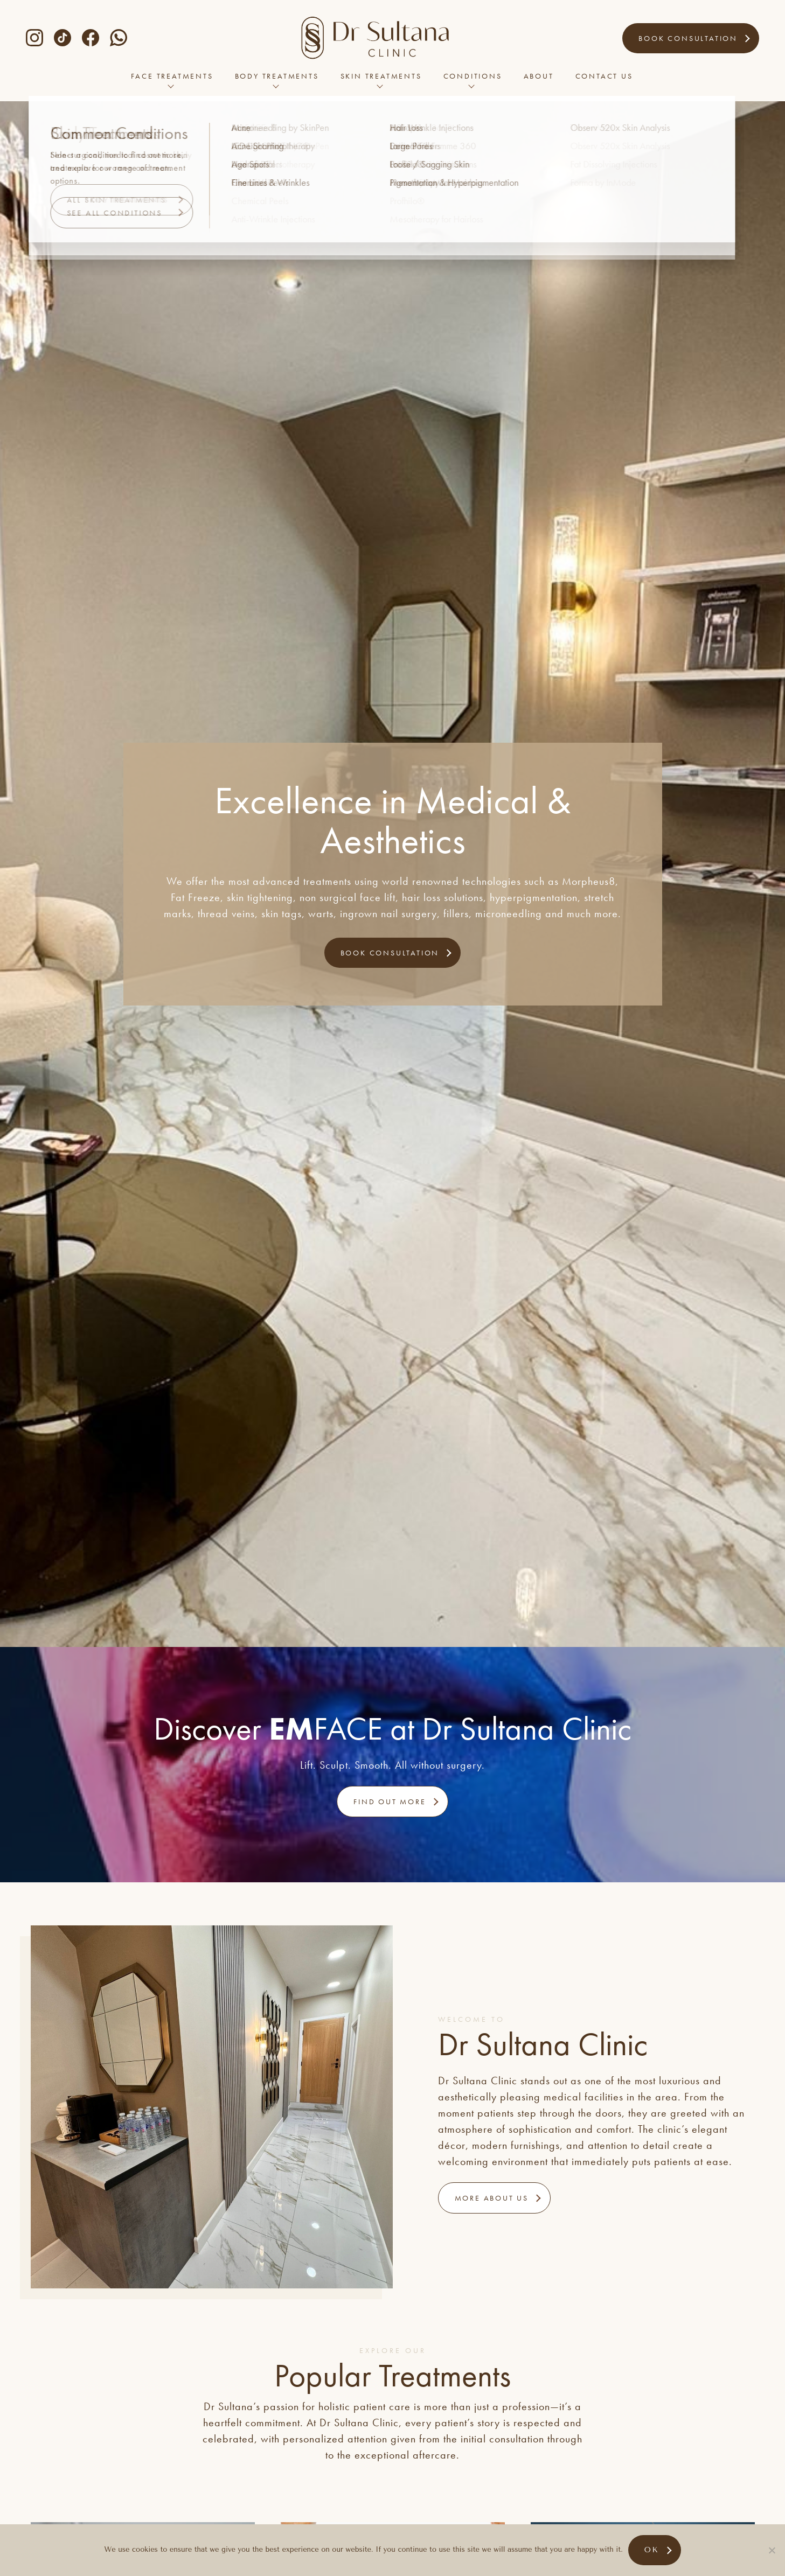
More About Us (492, 2198)
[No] (771, 2550)
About (539, 81)
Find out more (389, 1801)
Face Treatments (172, 81)
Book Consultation (688, 38)
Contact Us (604, 81)
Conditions (472, 81)
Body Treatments (277, 81)
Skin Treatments (381, 81)
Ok (651, 2549)
